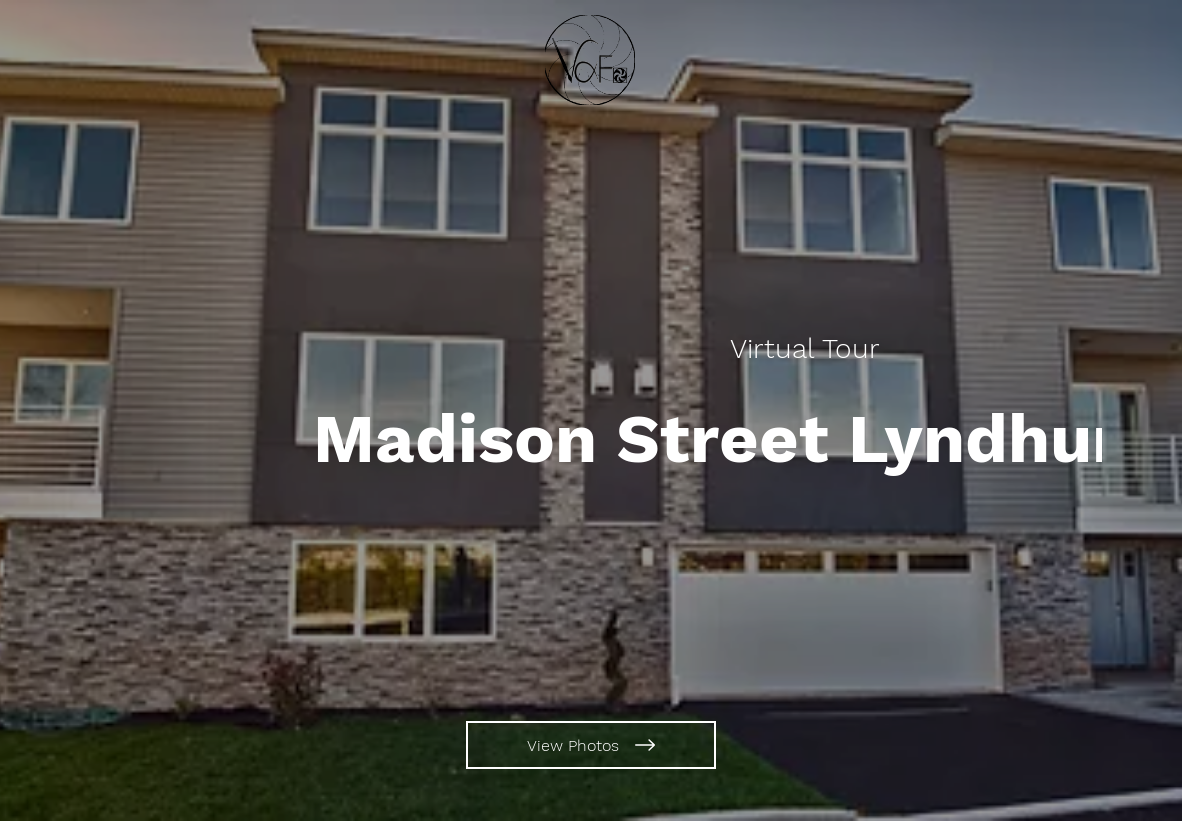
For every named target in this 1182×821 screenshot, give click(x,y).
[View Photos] (591, 745)
